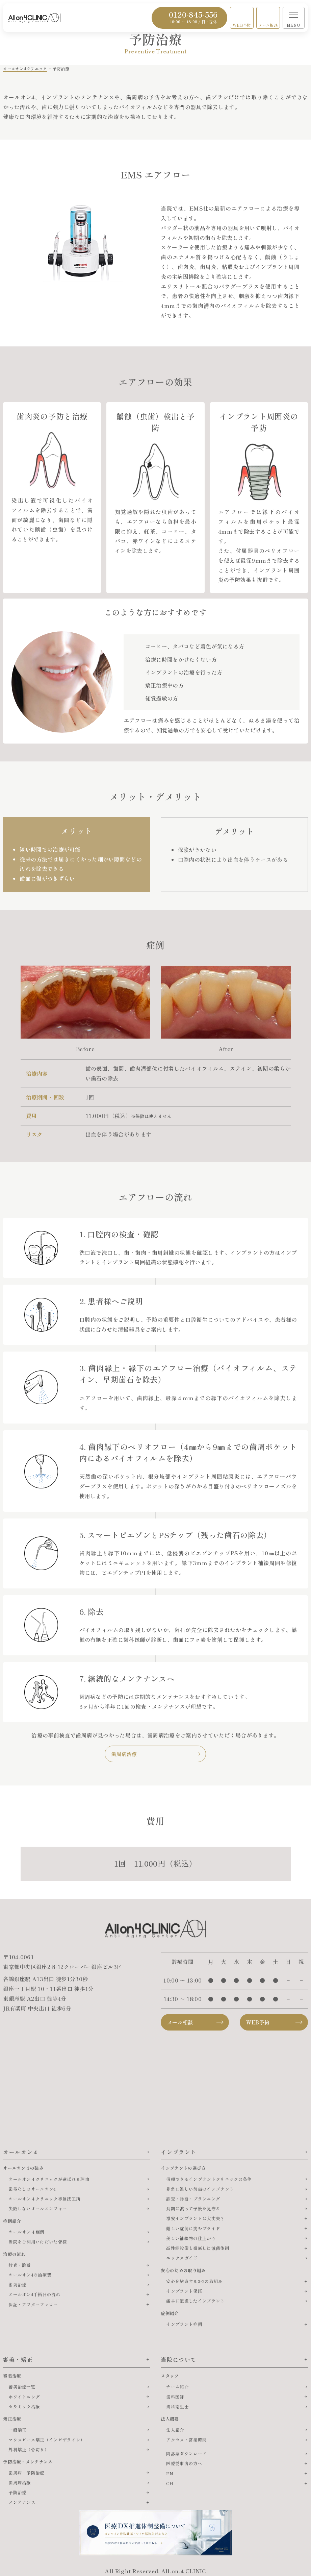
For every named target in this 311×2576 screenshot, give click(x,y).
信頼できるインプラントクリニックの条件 (209, 2179)
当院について (179, 2359)
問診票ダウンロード (186, 2453)
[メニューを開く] (294, 18)
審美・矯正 (18, 2359)
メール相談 (268, 25)
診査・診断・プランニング (193, 2198)
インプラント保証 (184, 2291)
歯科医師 (175, 2396)
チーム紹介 (177, 2386)
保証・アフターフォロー (33, 2304)
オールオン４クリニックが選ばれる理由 (48, 2179)
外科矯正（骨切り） (28, 2449)
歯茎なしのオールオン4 (32, 2189)
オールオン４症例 (26, 2232)
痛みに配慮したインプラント (195, 2301)
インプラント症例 (184, 2324)
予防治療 (17, 2492)
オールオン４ (21, 2152)
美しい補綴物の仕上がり (191, 2238)
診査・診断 (19, 2265)
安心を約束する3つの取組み (194, 2281)
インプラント (179, 2152)
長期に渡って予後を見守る (193, 2208)
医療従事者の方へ (184, 2463)
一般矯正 (17, 2430)
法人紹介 (175, 2430)
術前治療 (17, 2284)
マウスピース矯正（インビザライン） (46, 2439)
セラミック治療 (24, 2406)
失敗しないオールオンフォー (37, 2208)
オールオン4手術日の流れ (34, 2294)
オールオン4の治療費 (29, 2274)
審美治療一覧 (21, 2386)
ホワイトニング (24, 2396)
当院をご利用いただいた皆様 (37, 2241)
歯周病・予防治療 (26, 2473)
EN (169, 2473)
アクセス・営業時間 (186, 2439)
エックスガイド (182, 2258)
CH (169, 2483)
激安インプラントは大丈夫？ (195, 2218)
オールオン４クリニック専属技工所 (44, 2198)
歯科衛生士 (177, 2406)
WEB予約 (242, 25)
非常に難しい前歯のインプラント (200, 2189)
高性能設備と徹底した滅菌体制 (197, 2248)
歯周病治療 (124, 1753)
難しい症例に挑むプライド (193, 2228)
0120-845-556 (193, 17)
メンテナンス (21, 2502)
